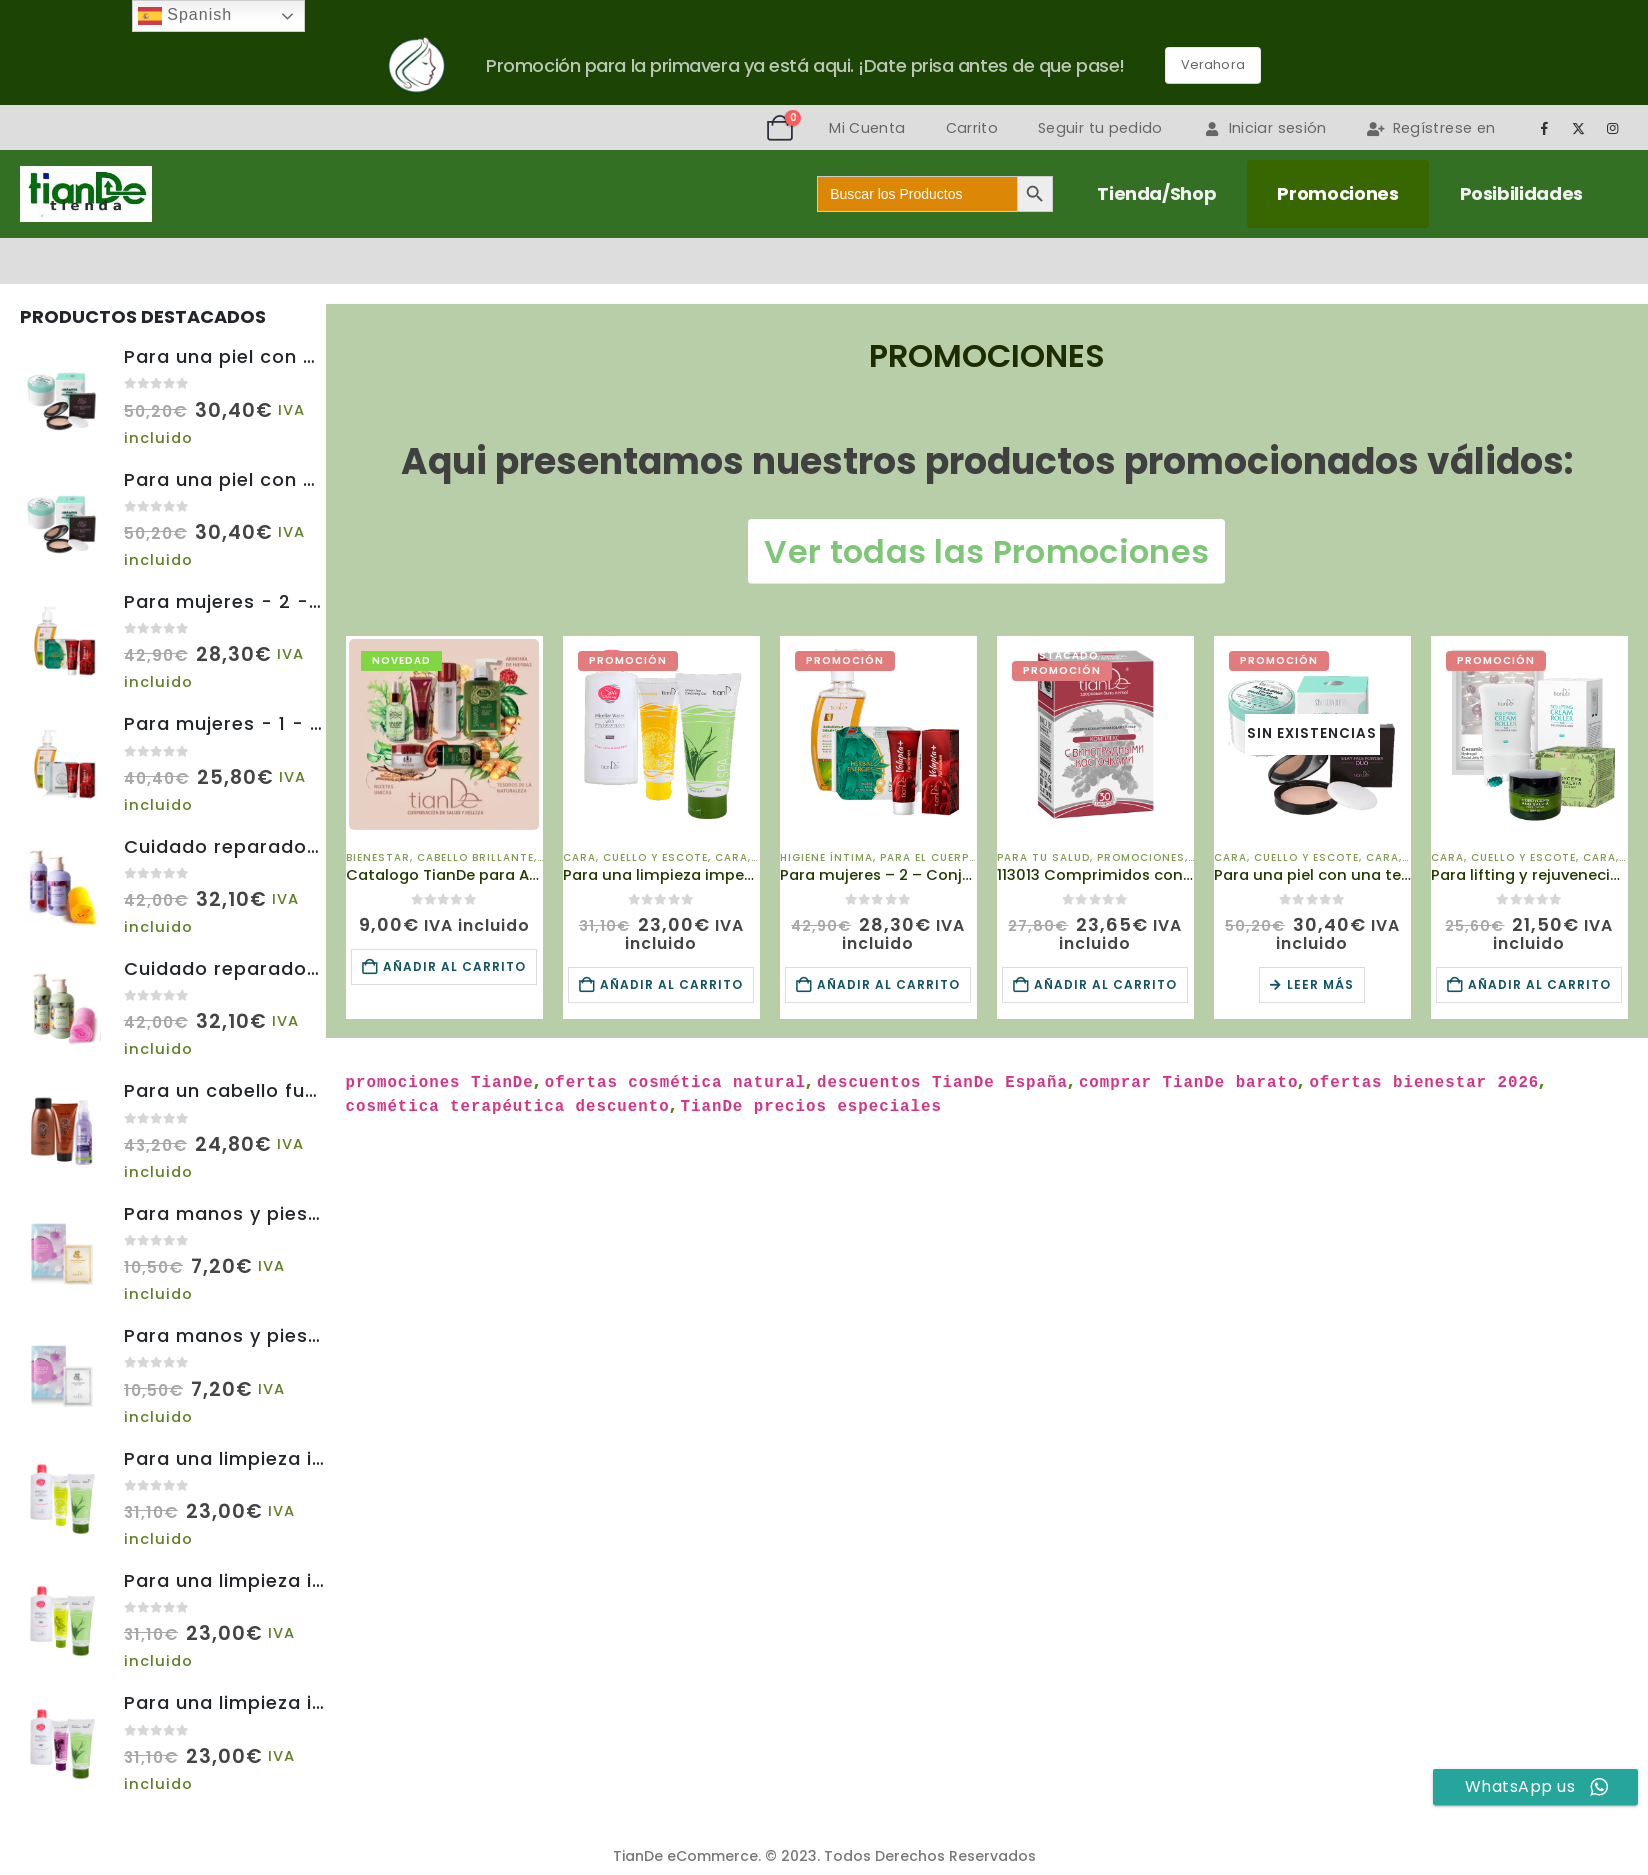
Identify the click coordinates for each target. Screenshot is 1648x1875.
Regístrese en (1431, 128)
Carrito (972, 128)
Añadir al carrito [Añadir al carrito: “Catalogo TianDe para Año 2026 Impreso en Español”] (454, 966)
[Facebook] (1544, 128)
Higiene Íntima (826, 857)
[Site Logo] (86, 194)
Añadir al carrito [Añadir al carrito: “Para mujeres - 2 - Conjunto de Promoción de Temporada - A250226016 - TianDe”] (888, 984)
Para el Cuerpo (929, 857)
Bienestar (378, 857)
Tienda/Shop (1156, 193)
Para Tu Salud (1043, 857)
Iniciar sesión (1265, 128)
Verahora (1213, 64)
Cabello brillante (475, 857)
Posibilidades (1521, 193)
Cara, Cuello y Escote (635, 857)
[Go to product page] (444, 734)
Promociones (1337, 193)
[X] (1579, 128)
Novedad (401, 660)
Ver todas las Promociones (986, 551)
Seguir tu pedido (1100, 128)
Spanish (185, 16)
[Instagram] (1613, 128)
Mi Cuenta (867, 128)
